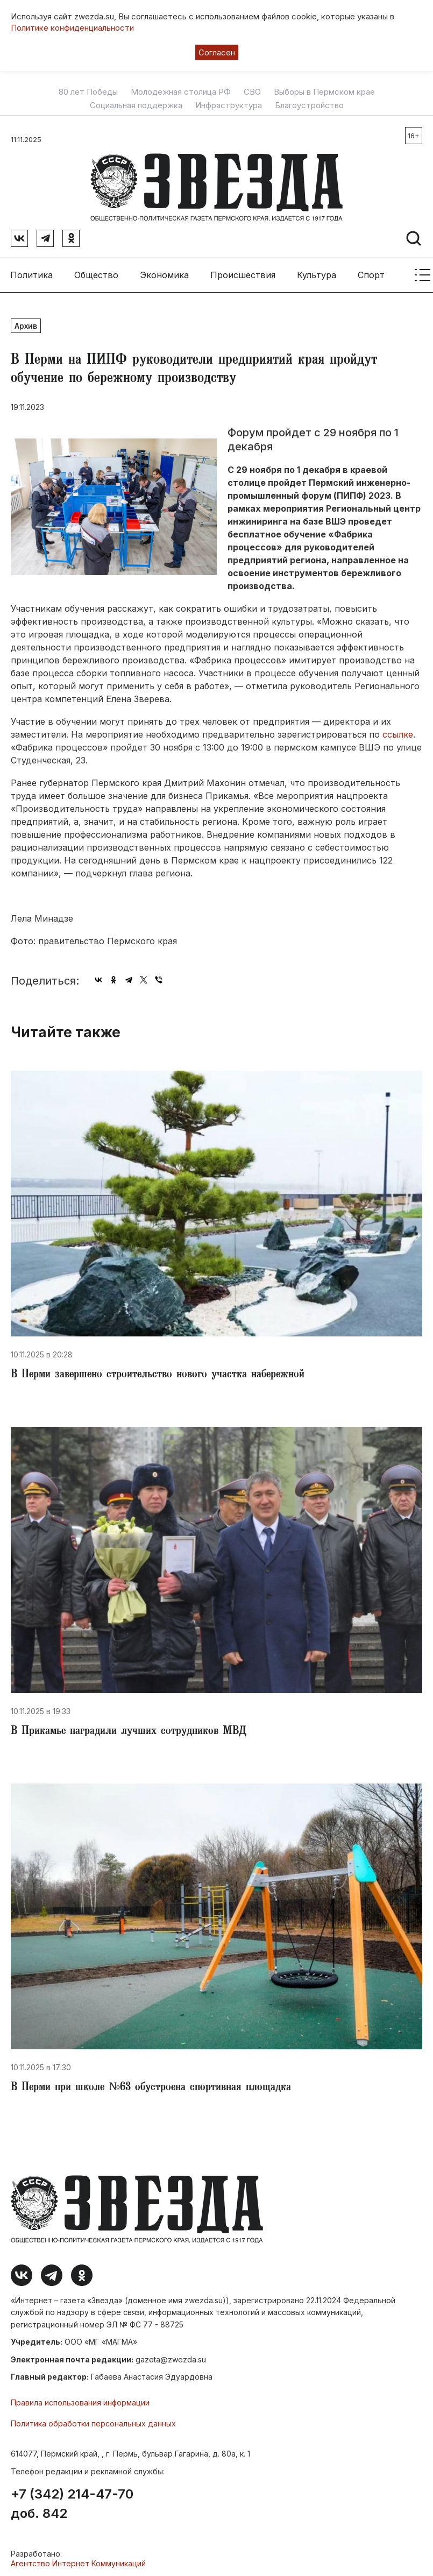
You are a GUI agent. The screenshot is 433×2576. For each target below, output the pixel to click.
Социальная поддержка (136, 105)
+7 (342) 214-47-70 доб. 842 (72, 2503)
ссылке (397, 733)
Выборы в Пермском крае (324, 92)
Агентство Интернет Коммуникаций (78, 2562)
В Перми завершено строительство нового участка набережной (157, 1375)
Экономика (164, 274)
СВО (252, 92)
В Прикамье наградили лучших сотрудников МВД (128, 1731)
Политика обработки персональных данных (93, 2423)
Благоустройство (309, 105)
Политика (31, 274)
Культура (316, 274)
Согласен (216, 52)
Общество (96, 274)
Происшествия (242, 274)
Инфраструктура (228, 105)
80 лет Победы (88, 92)
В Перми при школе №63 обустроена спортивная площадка (151, 2088)
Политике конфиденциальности (72, 28)
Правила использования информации (80, 2402)
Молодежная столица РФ (181, 92)
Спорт (371, 274)
